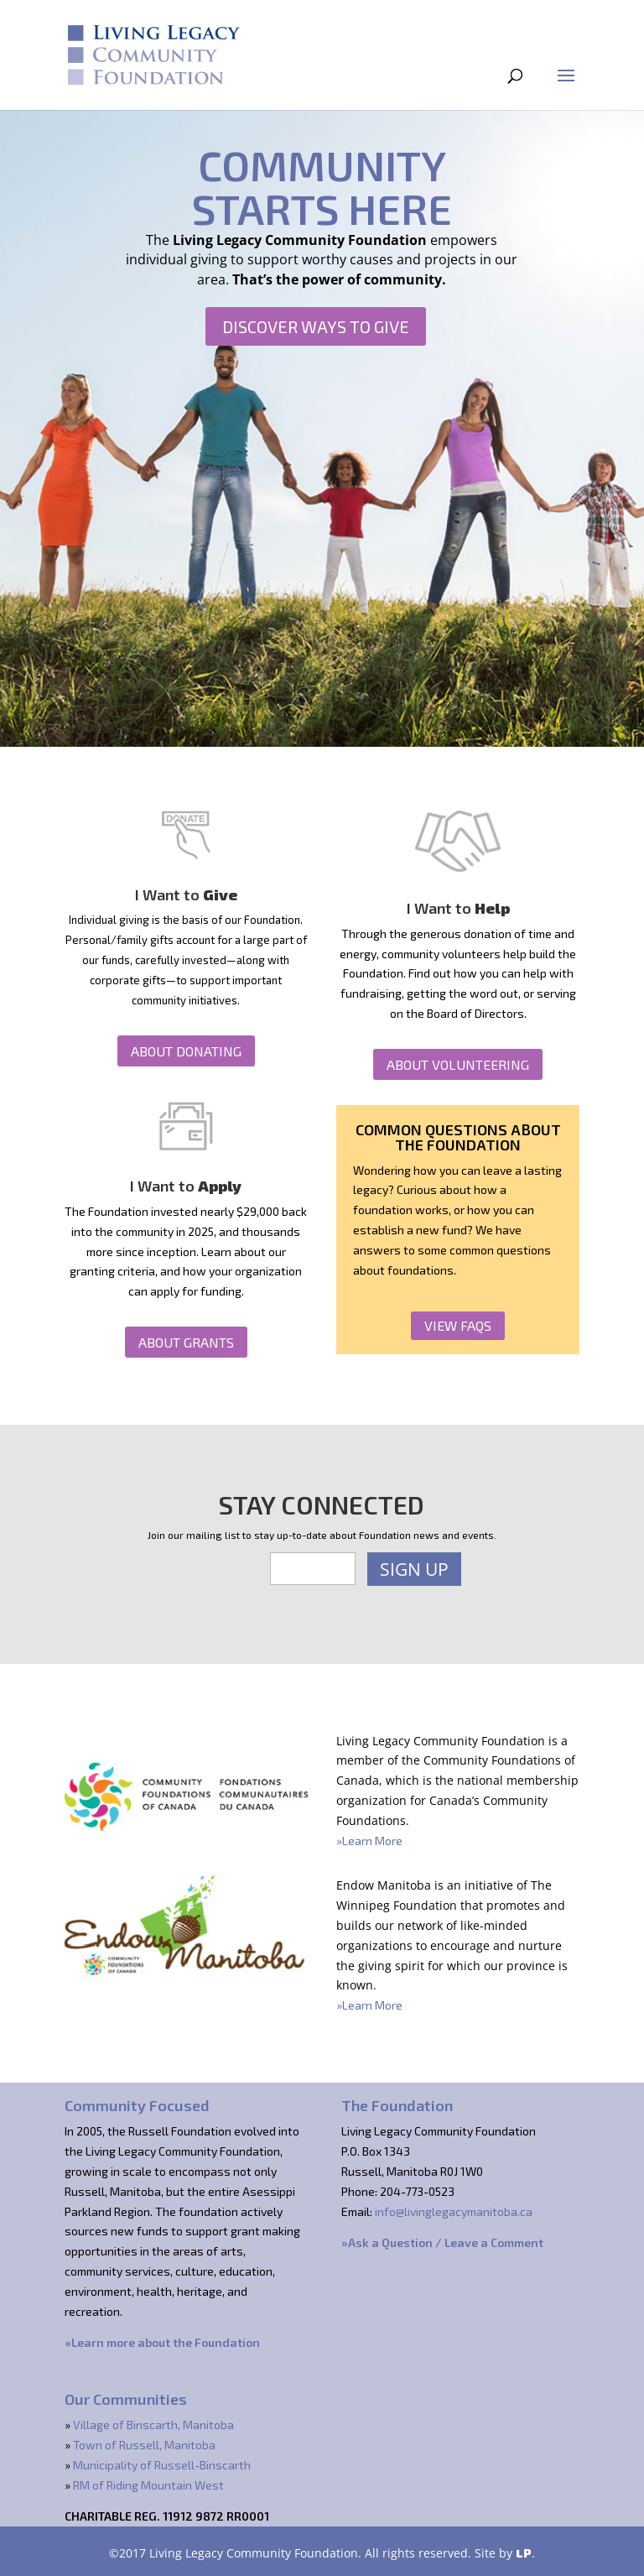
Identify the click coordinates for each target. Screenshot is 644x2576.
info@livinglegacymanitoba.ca (453, 2211)
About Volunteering (458, 1064)
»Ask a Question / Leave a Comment (442, 2242)
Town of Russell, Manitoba (144, 2445)
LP (524, 2553)
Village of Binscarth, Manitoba (153, 2424)
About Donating (186, 1051)
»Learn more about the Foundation (162, 2342)
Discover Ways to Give (315, 326)
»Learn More (369, 1840)
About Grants (186, 1342)
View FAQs (457, 1325)
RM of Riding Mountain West (148, 2485)
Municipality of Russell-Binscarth (162, 2465)
